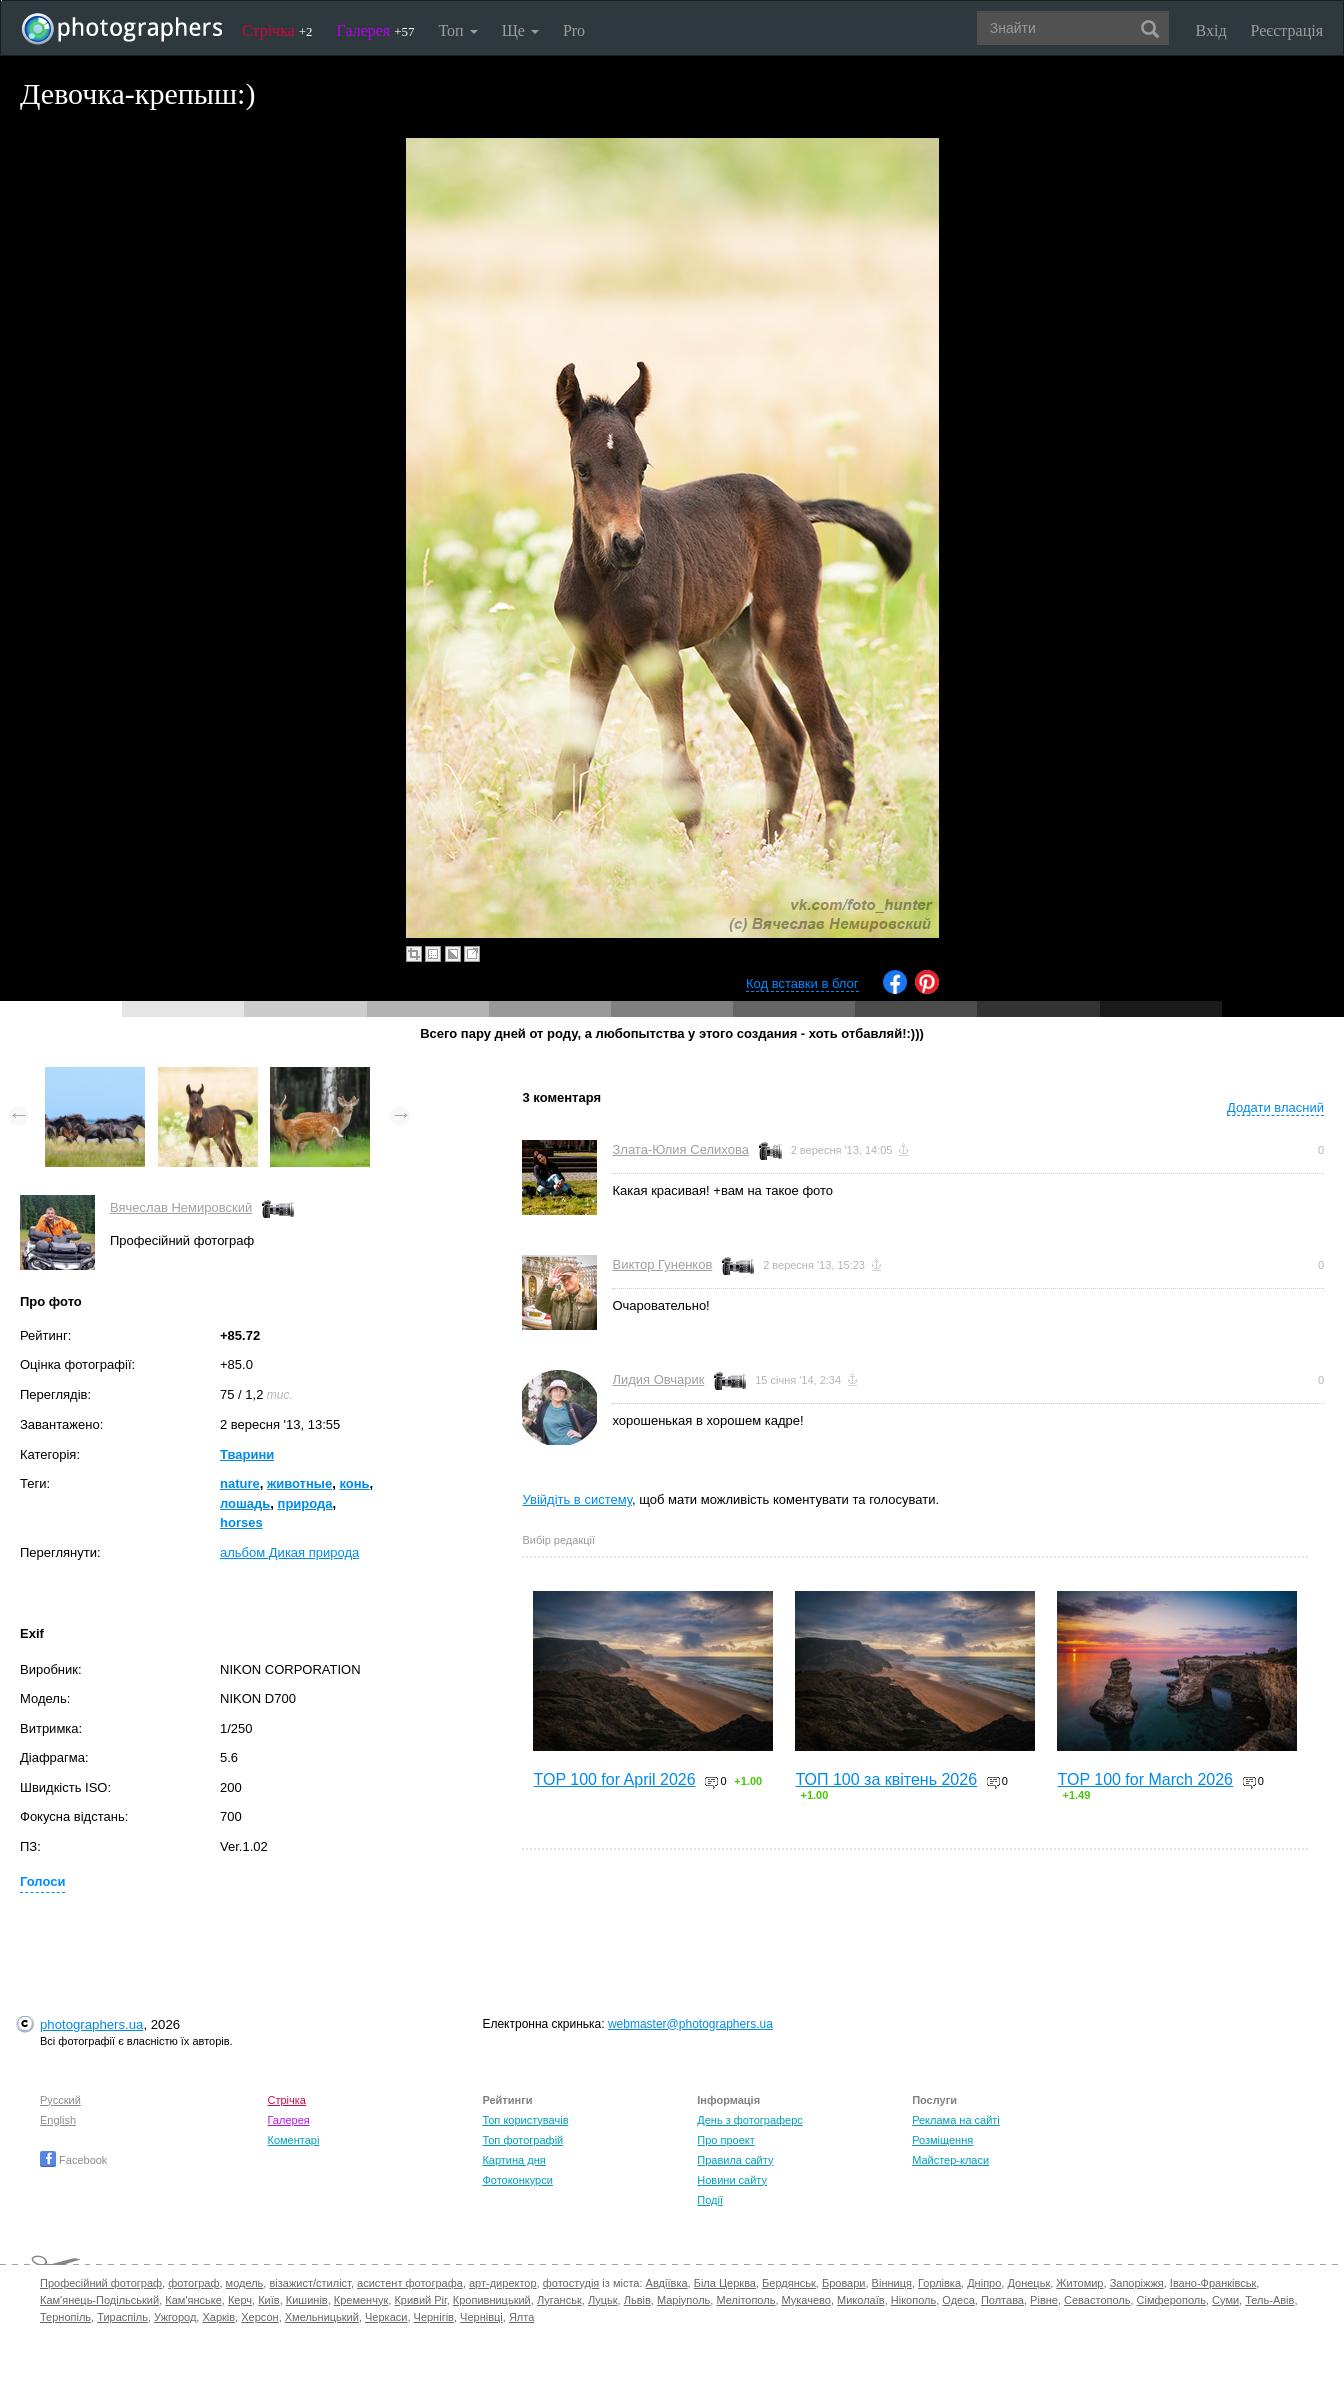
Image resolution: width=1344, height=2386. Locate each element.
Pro (574, 30)
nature (240, 1483)
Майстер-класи (950, 2160)
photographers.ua (91, 2024)
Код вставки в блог (802, 983)
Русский (60, 2100)
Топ (457, 30)
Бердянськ (789, 2283)
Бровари (844, 2283)
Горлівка (939, 2283)
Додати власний (1275, 1107)
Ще (520, 30)
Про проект (725, 2140)
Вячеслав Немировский (181, 1207)
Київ (268, 2300)
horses (241, 1522)
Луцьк (603, 2300)
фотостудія (571, 2283)
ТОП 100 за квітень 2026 (886, 1779)
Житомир (1079, 2283)
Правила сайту (735, 2160)
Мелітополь (745, 2300)
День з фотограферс (750, 2120)
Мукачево (806, 2300)
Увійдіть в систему (577, 1499)
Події (710, 2200)
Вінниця (892, 2283)
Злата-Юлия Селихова (680, 1149)
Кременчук (361, 2300)
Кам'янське (193, 2300)
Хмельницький (322, 2317)
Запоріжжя (1137, 2283)
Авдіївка (667, 2283)
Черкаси (386, 2317)
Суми (1225, 2300)
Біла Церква (725, 2283)
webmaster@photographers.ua (690, 2024)
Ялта (521, 2317)
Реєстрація (1287, 30)
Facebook (73, 2160)
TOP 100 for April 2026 (614, 1779)
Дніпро (984, 2283)
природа (305, 1503)
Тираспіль (122, 2317)
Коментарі (294, 2140)
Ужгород (175, 2317)
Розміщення (942, 2140)
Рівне (1044, 2300)
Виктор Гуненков (662, 1264)
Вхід (1211, 30)
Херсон (259, 2317)
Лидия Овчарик (658, 1379)
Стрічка (277, 30)
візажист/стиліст (309, 2283)
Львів (637, 2300)
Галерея (376, 30)
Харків (218, 2317)
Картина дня (513, 2160)
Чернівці (481, 2317)
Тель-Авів (1269, 2300)
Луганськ (559, 2300)
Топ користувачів (525, 2120)
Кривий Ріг (420, 2300)
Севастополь (1097, 2300)
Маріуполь (683, 2300)
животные (299, 1483)
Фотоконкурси (517, 2180)
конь (354, 1483)
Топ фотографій (522, 2140)
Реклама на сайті (956, 2120)
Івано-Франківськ (1213, 2283)
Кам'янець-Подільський (99, 2300)
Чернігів (434, 2317)
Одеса (958, 2300)
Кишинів (307, 2300)
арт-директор (503, 2283)
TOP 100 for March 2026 (1145, 1779)
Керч (240, 2300)
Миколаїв (861, 2300)
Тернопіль (65, 2317)
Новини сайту (732, 2180)
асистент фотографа (410, 2283)
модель (245, 2283)
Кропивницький (492, 2300)
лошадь (245, 1503)
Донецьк (1028, 2283)
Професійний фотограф (101, 2283)
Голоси (42, 1881)
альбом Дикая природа (289, 1552)
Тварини (247, 1454)
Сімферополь (1171, 2300)
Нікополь (913, 2300)
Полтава (1002, 2300)
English (58, 2120)
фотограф (193, 2283)
